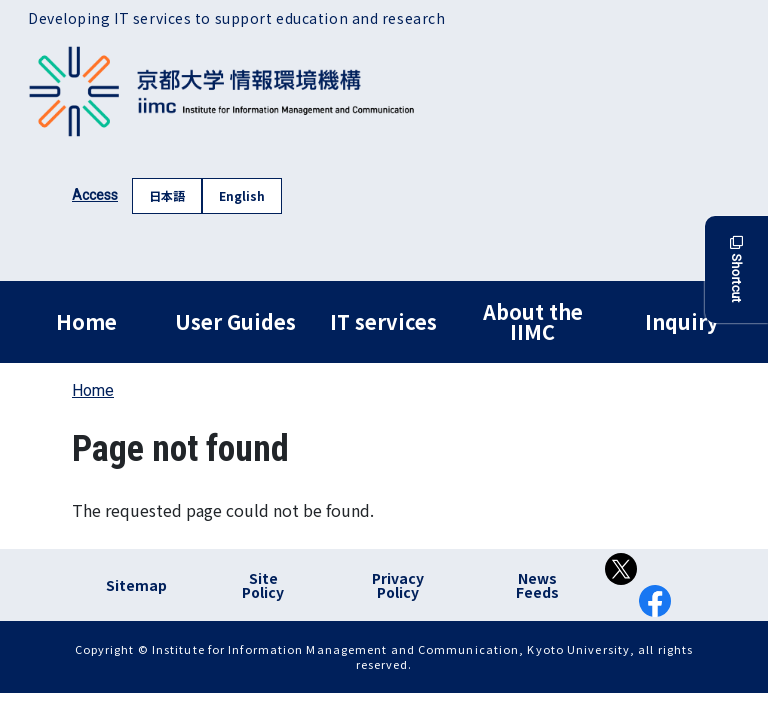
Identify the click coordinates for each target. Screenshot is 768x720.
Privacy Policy (398, 585)
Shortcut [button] (736, 269)
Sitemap (136, 585)
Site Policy (263, 585)
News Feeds (537, 585)
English (242, 195)
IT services (383, 321)
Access (95, 195)
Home (86, 321)
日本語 (167, 195)
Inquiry (681, 321)
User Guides (235, 321)
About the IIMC (533, 321)
